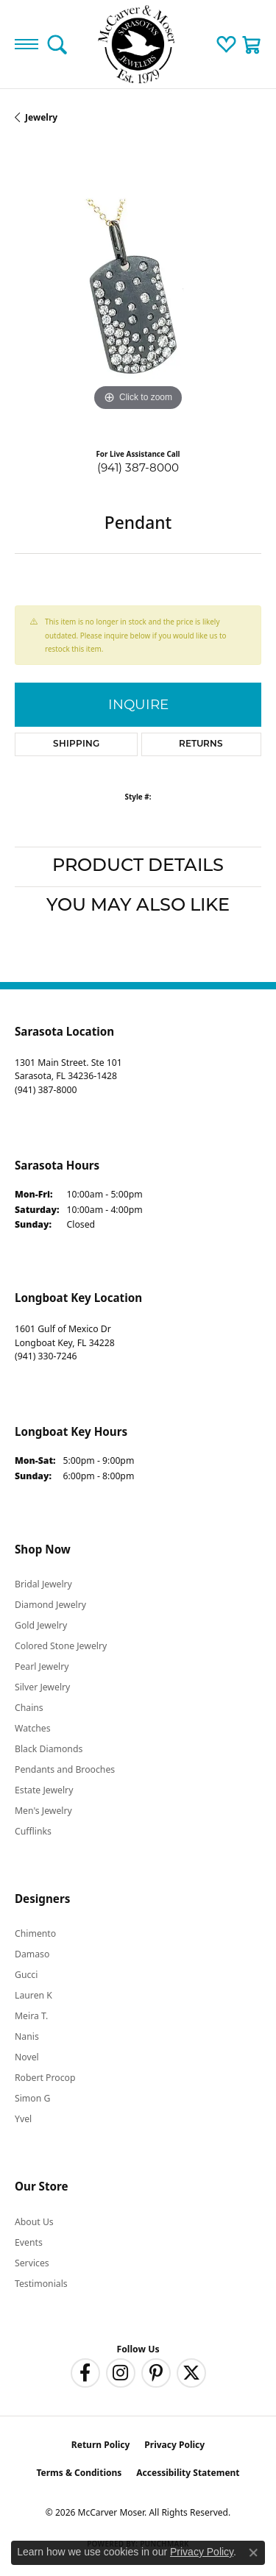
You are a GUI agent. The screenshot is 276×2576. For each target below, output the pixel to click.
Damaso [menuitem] (32, 1954)
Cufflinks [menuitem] (33, 1831)
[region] (138, 291)
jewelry (41, 117)
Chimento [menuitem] (35, 1933)
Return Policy (100, 2444)
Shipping (76, 744)
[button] (57, 44)
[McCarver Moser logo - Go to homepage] (138, 44)
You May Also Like (138, 906)
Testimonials (41, 2283)
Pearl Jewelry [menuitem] (42, 1666)
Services (32, 2263)
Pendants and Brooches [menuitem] (65, 1769)
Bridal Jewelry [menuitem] (43, 1584)
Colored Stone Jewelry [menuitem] (61, 1646)
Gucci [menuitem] (26, 1974)
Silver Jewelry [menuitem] (42, 1687)
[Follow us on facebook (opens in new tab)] (85, 2373)
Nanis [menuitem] (27, 2036)
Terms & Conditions (78, 2472)
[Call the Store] (46, 1090)
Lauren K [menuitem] (33, 1995)
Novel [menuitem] (27, 2057)
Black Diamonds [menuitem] (48, 1749)
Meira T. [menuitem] (31, 2016)
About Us (34, 2222)
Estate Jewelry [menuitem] (44, 1790)
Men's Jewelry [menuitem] (43, 1810)
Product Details (138, 866)
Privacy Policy (174, 2444)
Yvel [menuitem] (23, 2119)
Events (29, 2242)
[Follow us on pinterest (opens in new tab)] (156, 2373)
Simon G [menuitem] (32, 2098)
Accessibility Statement (187, 2472)
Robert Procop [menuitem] (45, 2077)
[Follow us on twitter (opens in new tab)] (191, 2373)
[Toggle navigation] (26, 44)
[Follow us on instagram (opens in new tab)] (120, 2373)
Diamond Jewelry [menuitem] (50, 1604)
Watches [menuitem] (33, 1728)
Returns (201, 744)
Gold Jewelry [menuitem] (41, 1625)
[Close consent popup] (253, 2552)
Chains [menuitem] (29, 1707)
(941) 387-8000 (138, 467)
